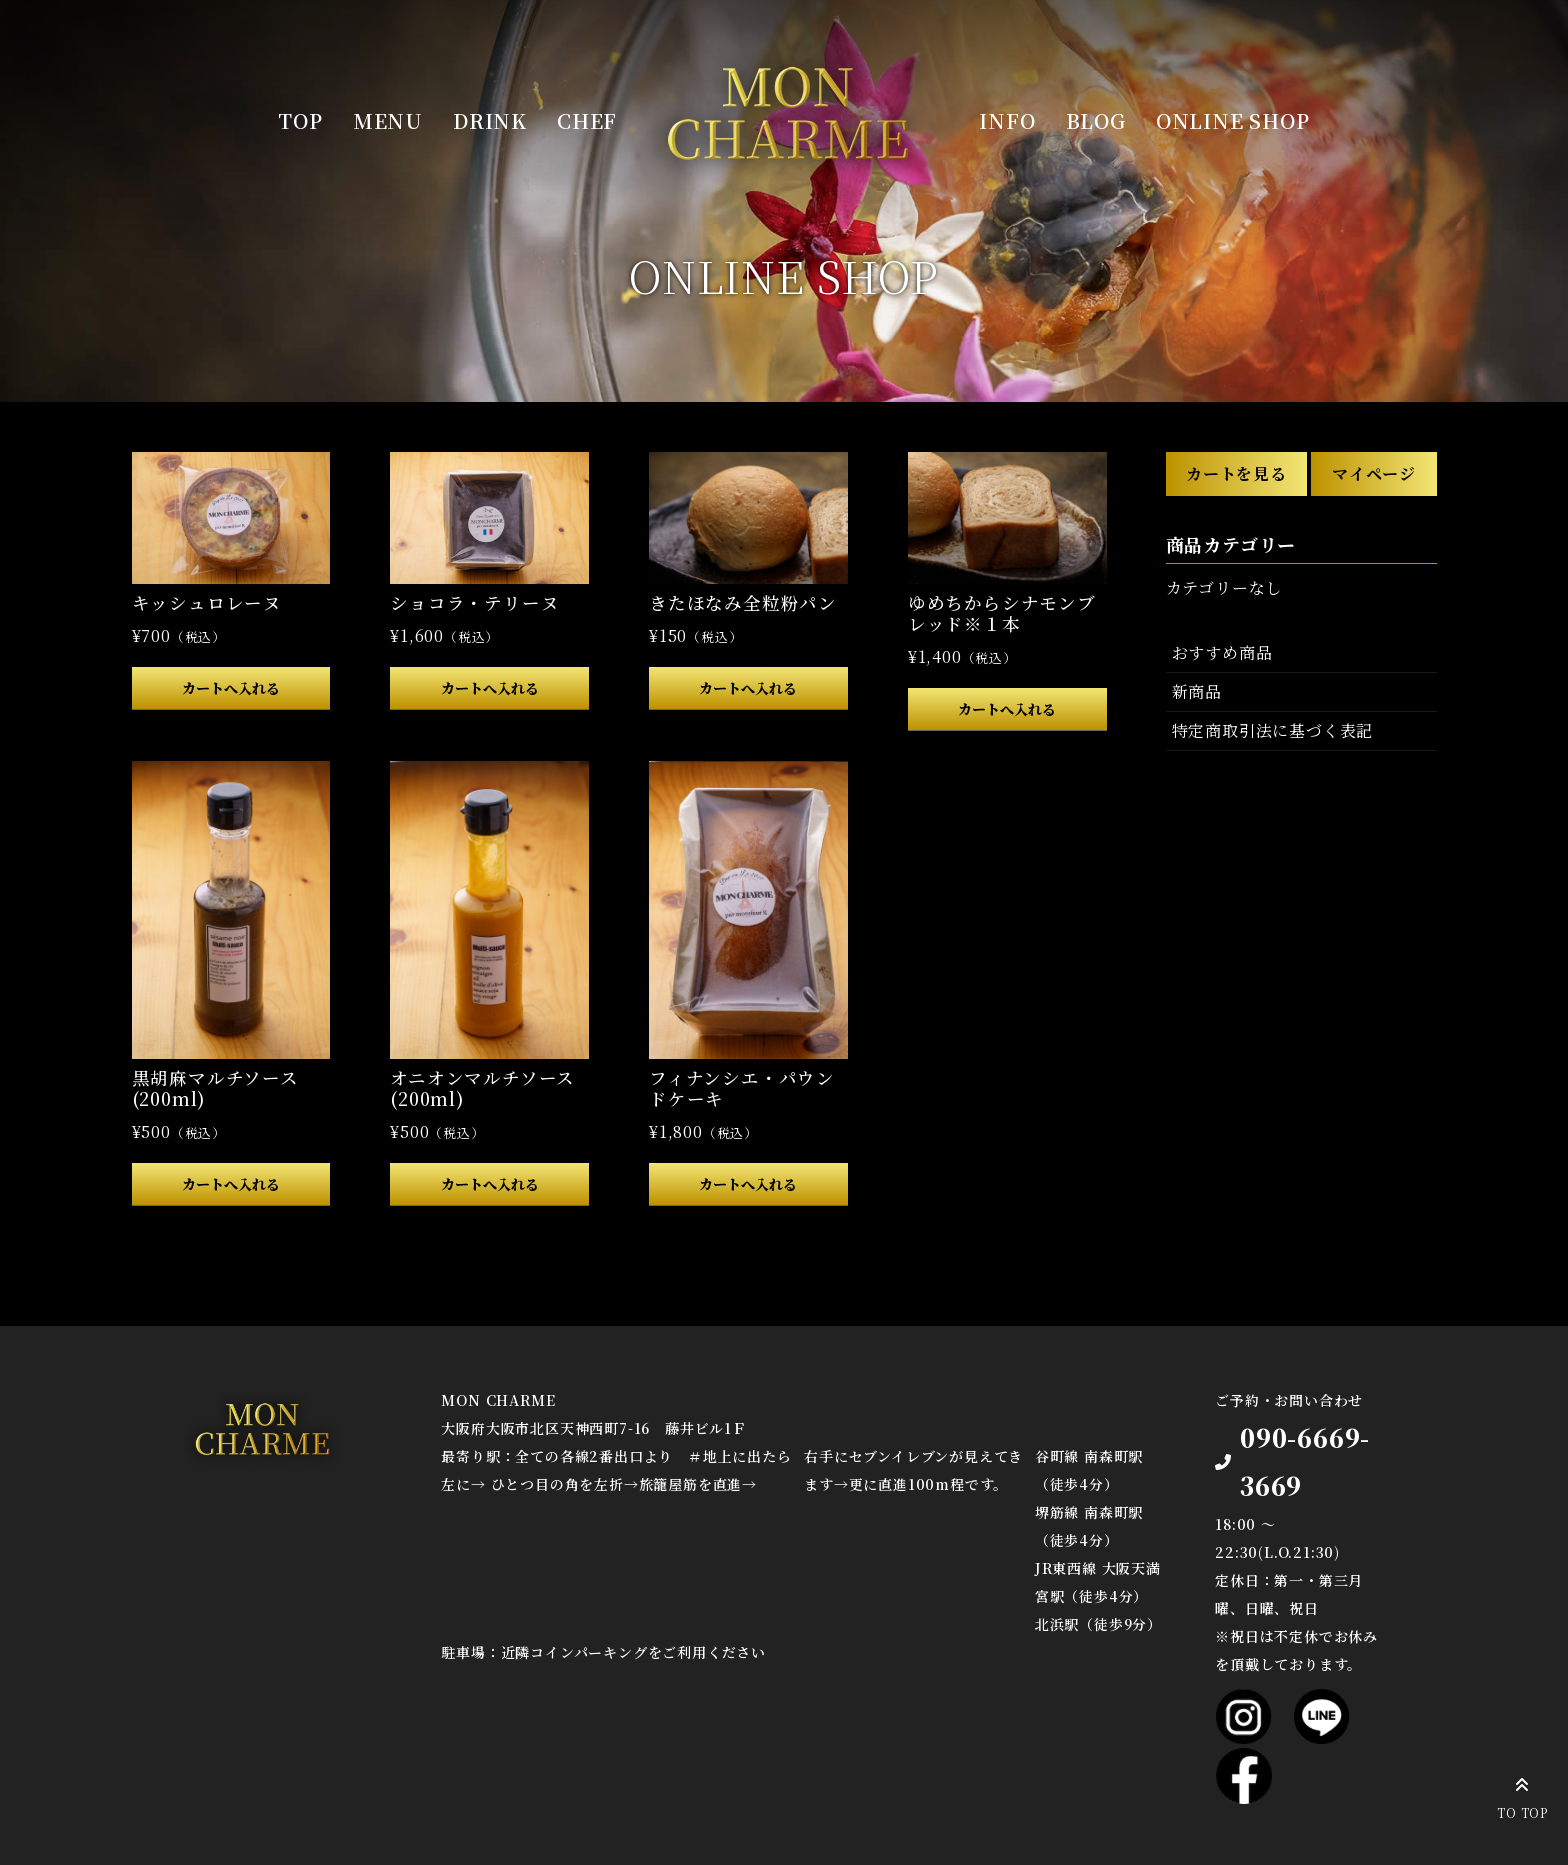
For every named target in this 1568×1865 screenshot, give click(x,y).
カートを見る (1236, 473)
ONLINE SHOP (1233, 120)
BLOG (1096, 120)
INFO (1007, 120)
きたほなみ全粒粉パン (743, 602)
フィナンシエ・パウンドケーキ (742, 1088)
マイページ (1374, 473)
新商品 (1197, 691)
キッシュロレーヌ (207, 602)
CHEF (587, 120)
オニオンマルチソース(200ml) (482, 1088)
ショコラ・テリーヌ (474, 602)
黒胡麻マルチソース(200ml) (215, 1088)
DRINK (490, 120)
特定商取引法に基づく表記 (1273, 730)
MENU (388, 120)
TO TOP (1522, 1795)
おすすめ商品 (1222, 652)
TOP (300, 120)
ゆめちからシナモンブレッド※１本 (1002, 613)
